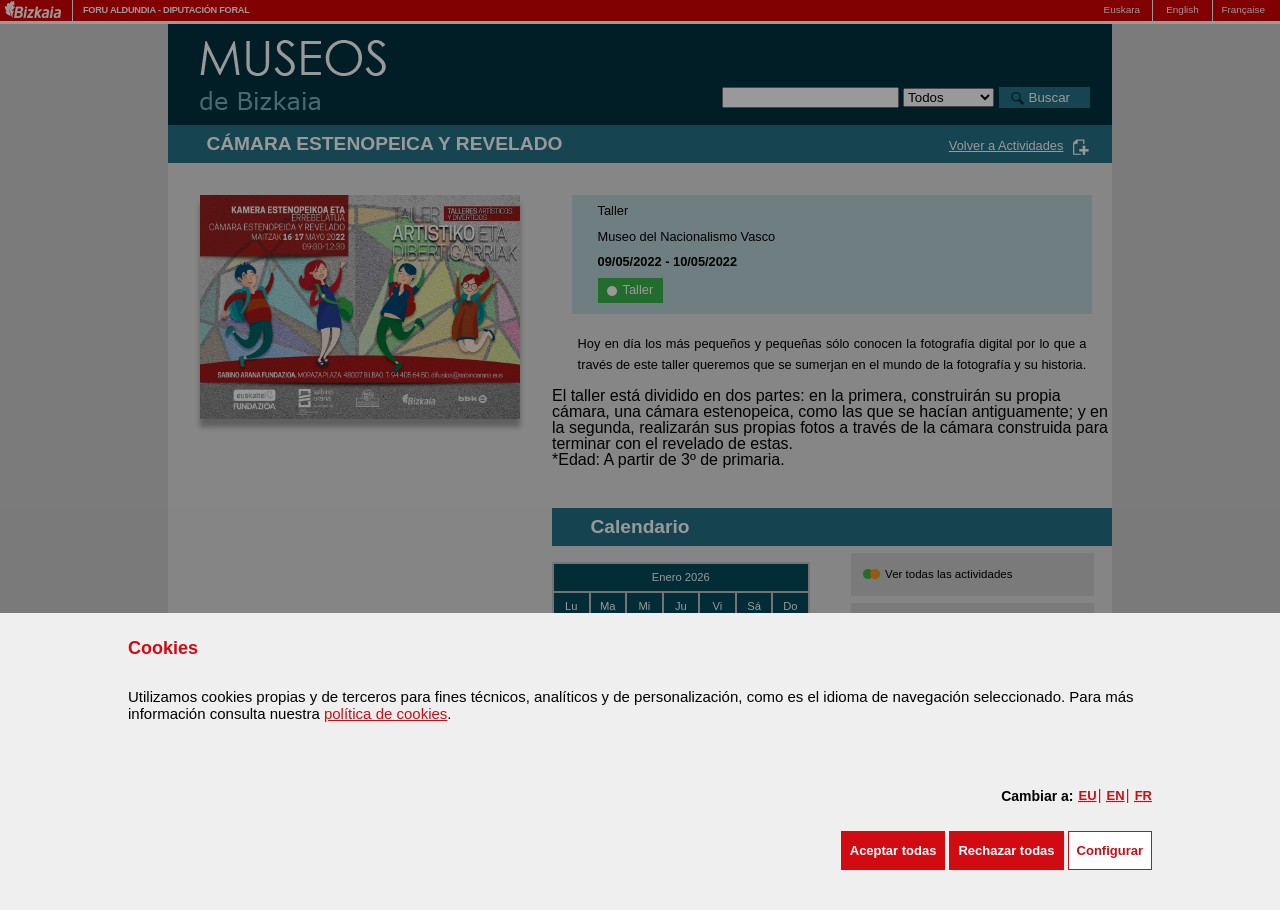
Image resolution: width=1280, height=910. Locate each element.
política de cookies (385, 713)
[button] (893, 850)
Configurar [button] (1110, 850)
